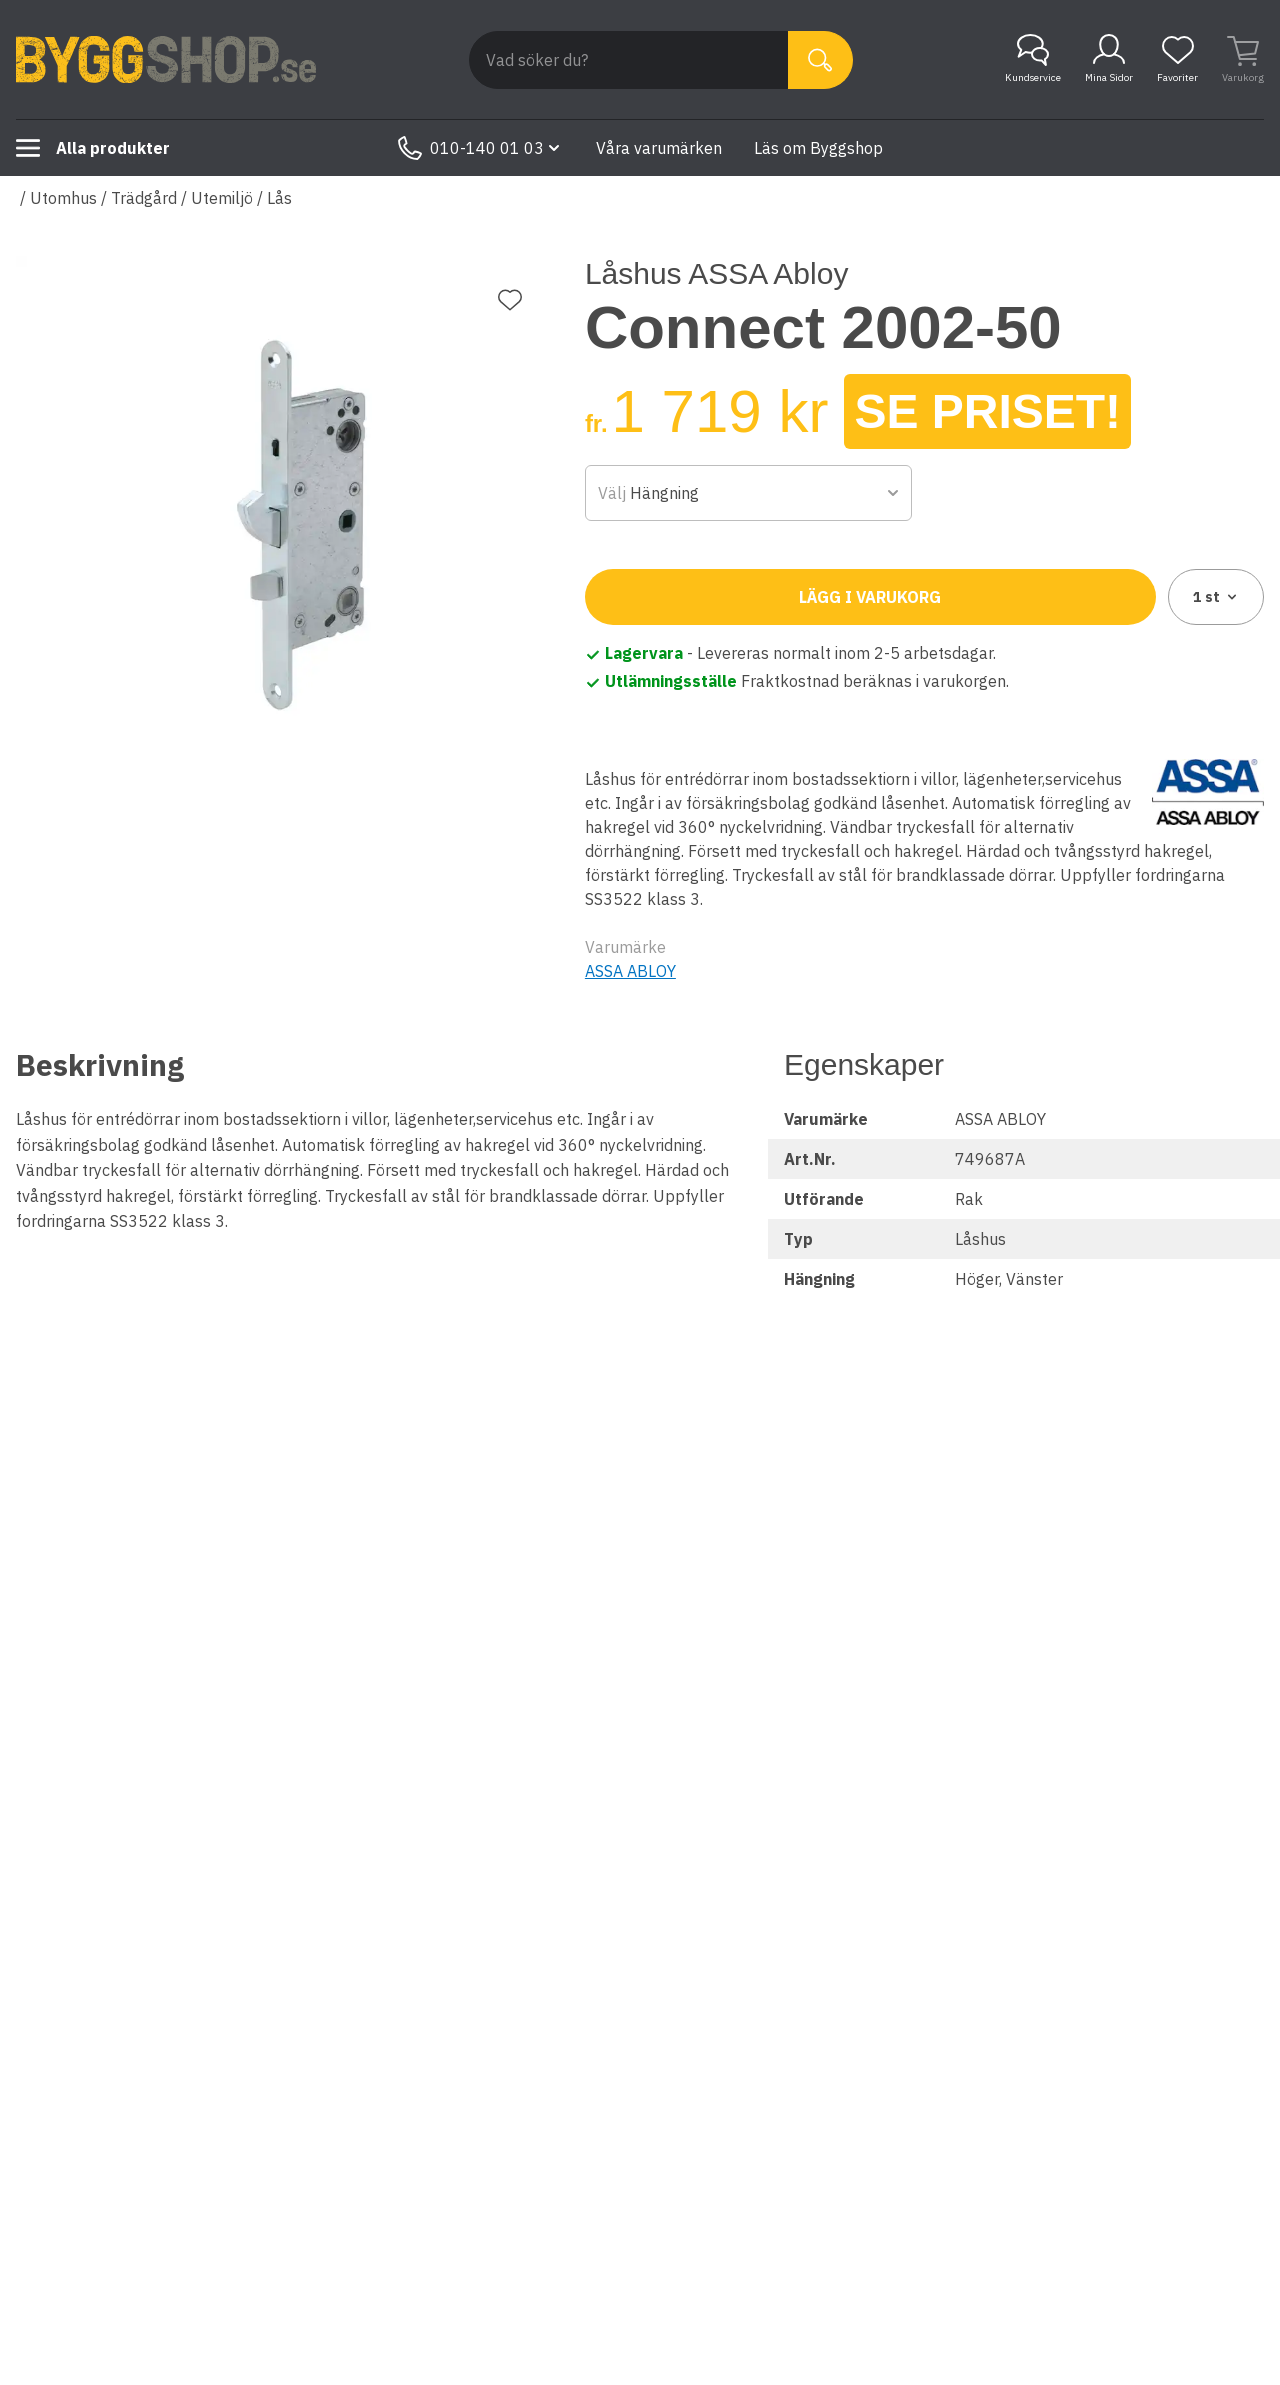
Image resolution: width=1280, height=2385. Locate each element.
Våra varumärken (659, 148)
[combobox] (749, 493)
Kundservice (1033, 59)
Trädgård (144, 198)
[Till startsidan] (166, 60)
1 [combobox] (1216, 597)
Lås (279, 198)
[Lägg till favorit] (510, 300)
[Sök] (820, 60)
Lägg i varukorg (870, 597)
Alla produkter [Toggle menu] (93, 148)
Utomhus (63, 198)
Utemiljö (222, 198)
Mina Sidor (1109, 59)
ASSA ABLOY (630, 971)
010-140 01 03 (481, 148)
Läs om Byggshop (818, 148)
